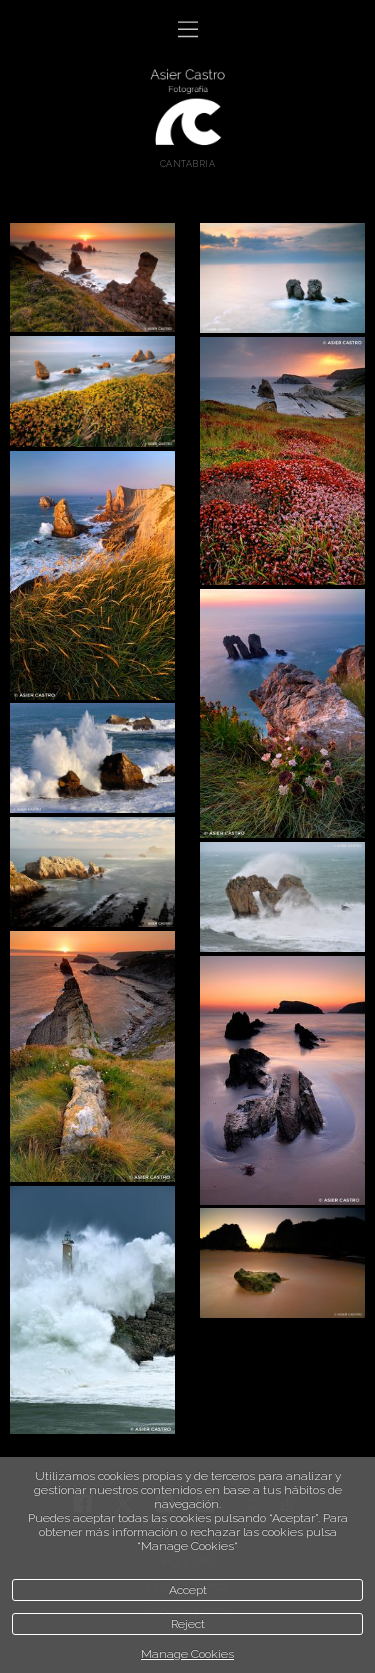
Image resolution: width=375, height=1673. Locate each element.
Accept (188, 1590)
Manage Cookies (187, 1654)
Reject (188, 1624)
